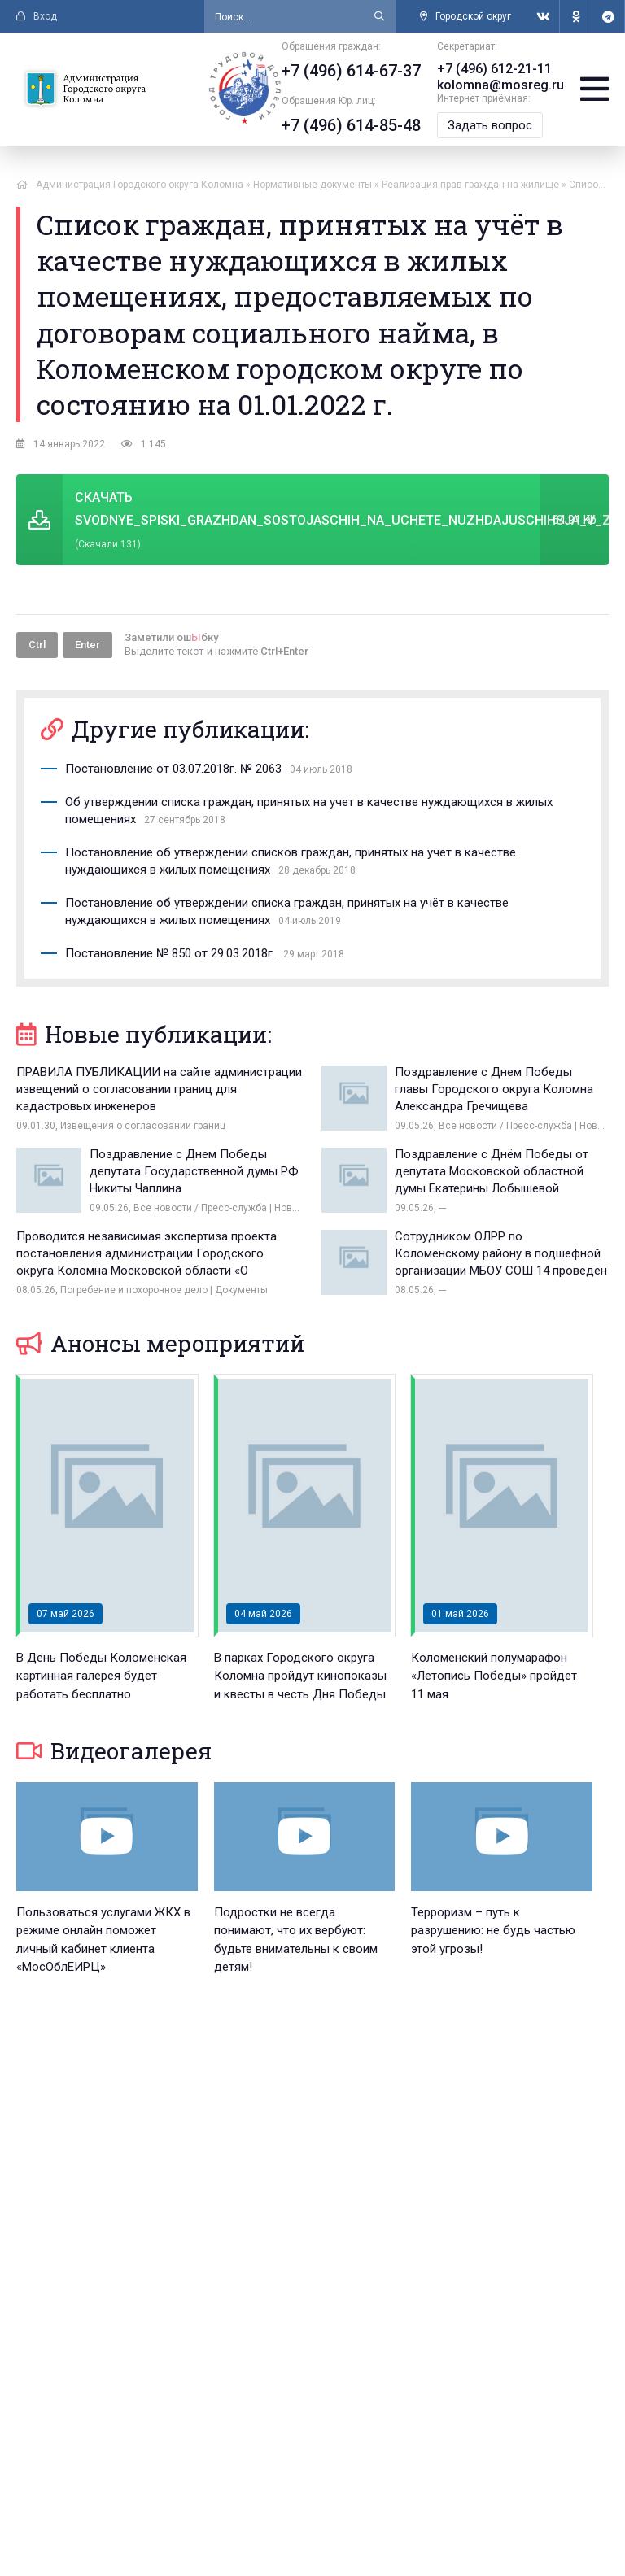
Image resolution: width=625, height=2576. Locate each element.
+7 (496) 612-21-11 (494, 68)
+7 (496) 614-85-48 (351, 125)
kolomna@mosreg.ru (500, 85)
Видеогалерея (114, 1751)
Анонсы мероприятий (160, 1343)
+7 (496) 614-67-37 (351, 71)
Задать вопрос (490, 125)
